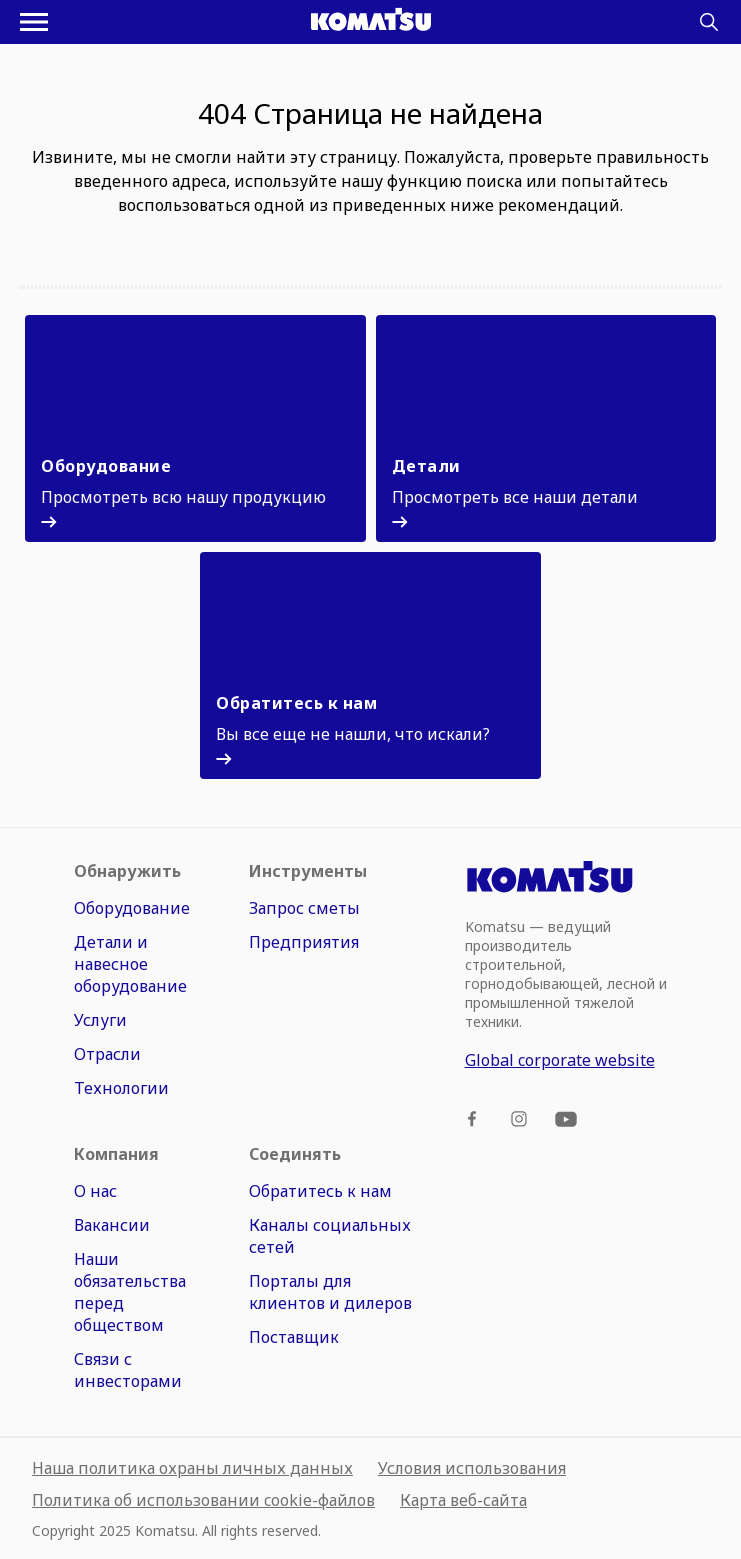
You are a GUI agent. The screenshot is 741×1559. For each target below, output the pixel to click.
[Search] (709, 22)
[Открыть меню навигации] (34, 22)
